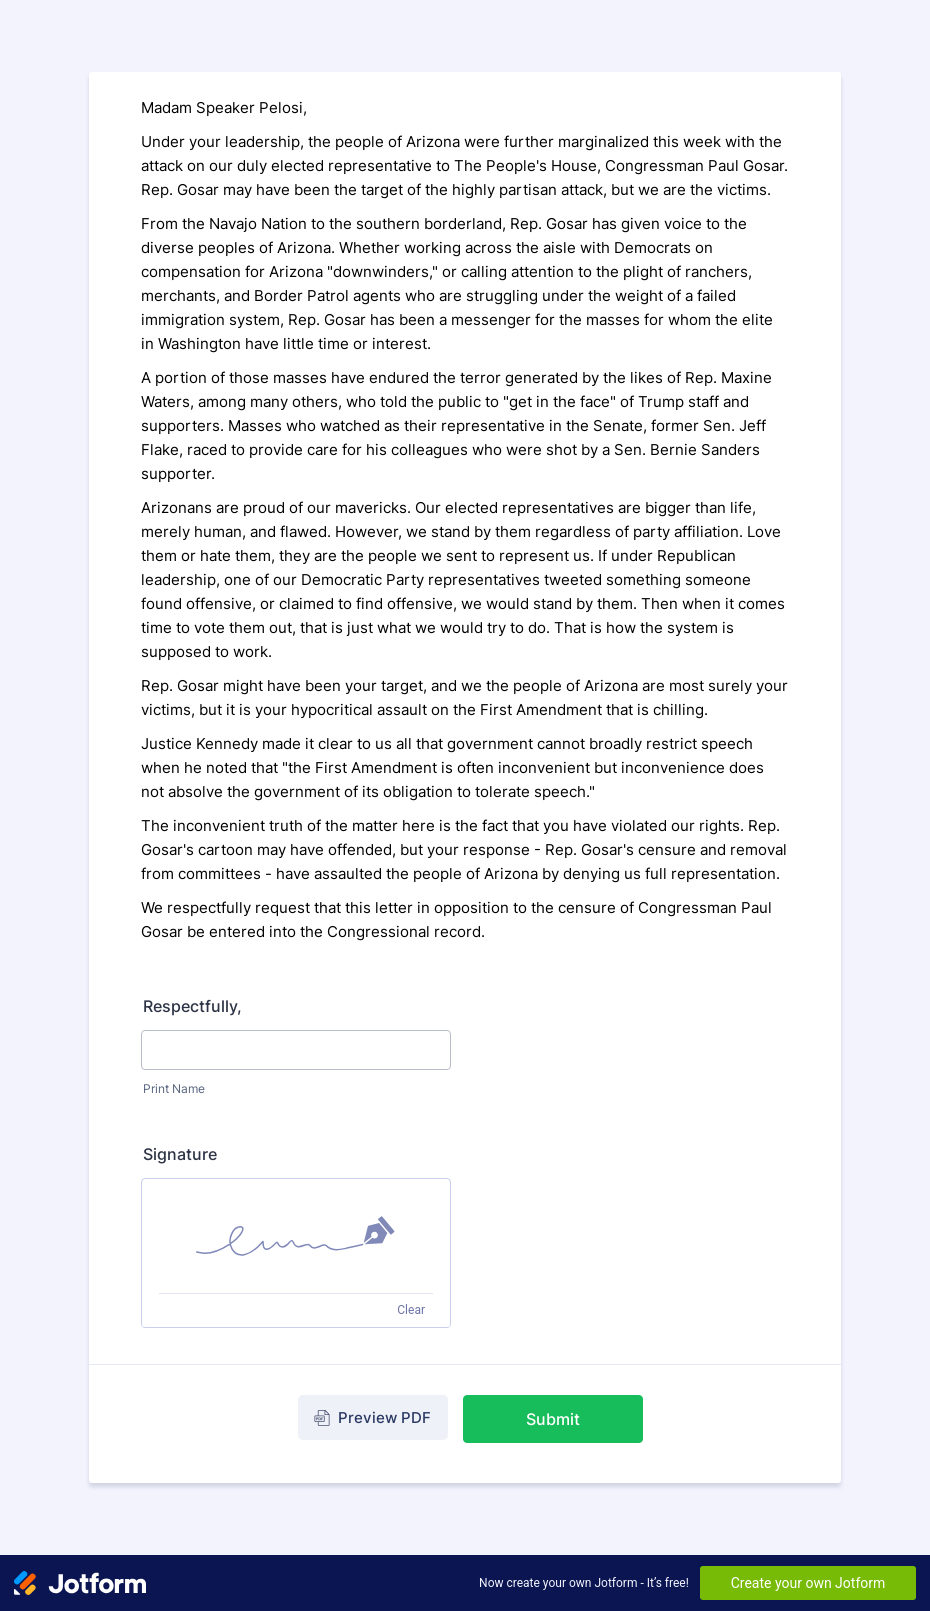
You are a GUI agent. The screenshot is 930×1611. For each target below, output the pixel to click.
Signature (180, 1154)
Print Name (174, 1088)
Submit (553, 1419)
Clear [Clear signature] (411, 1310)
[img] (296, 1236)
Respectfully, (192, 1006)
